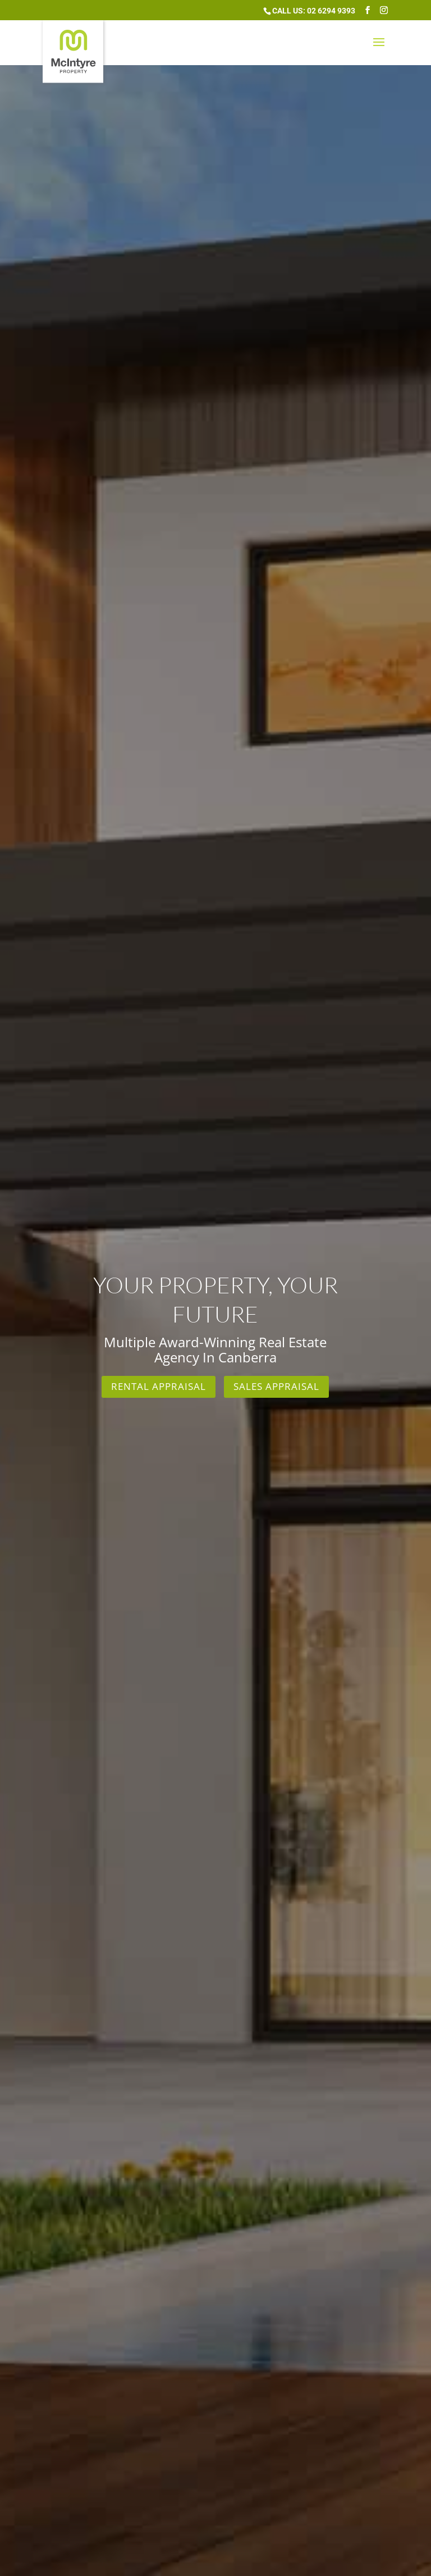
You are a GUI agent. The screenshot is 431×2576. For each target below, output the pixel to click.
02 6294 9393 (331, 10)
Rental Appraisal (158, 1386)
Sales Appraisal (276, 1386)
